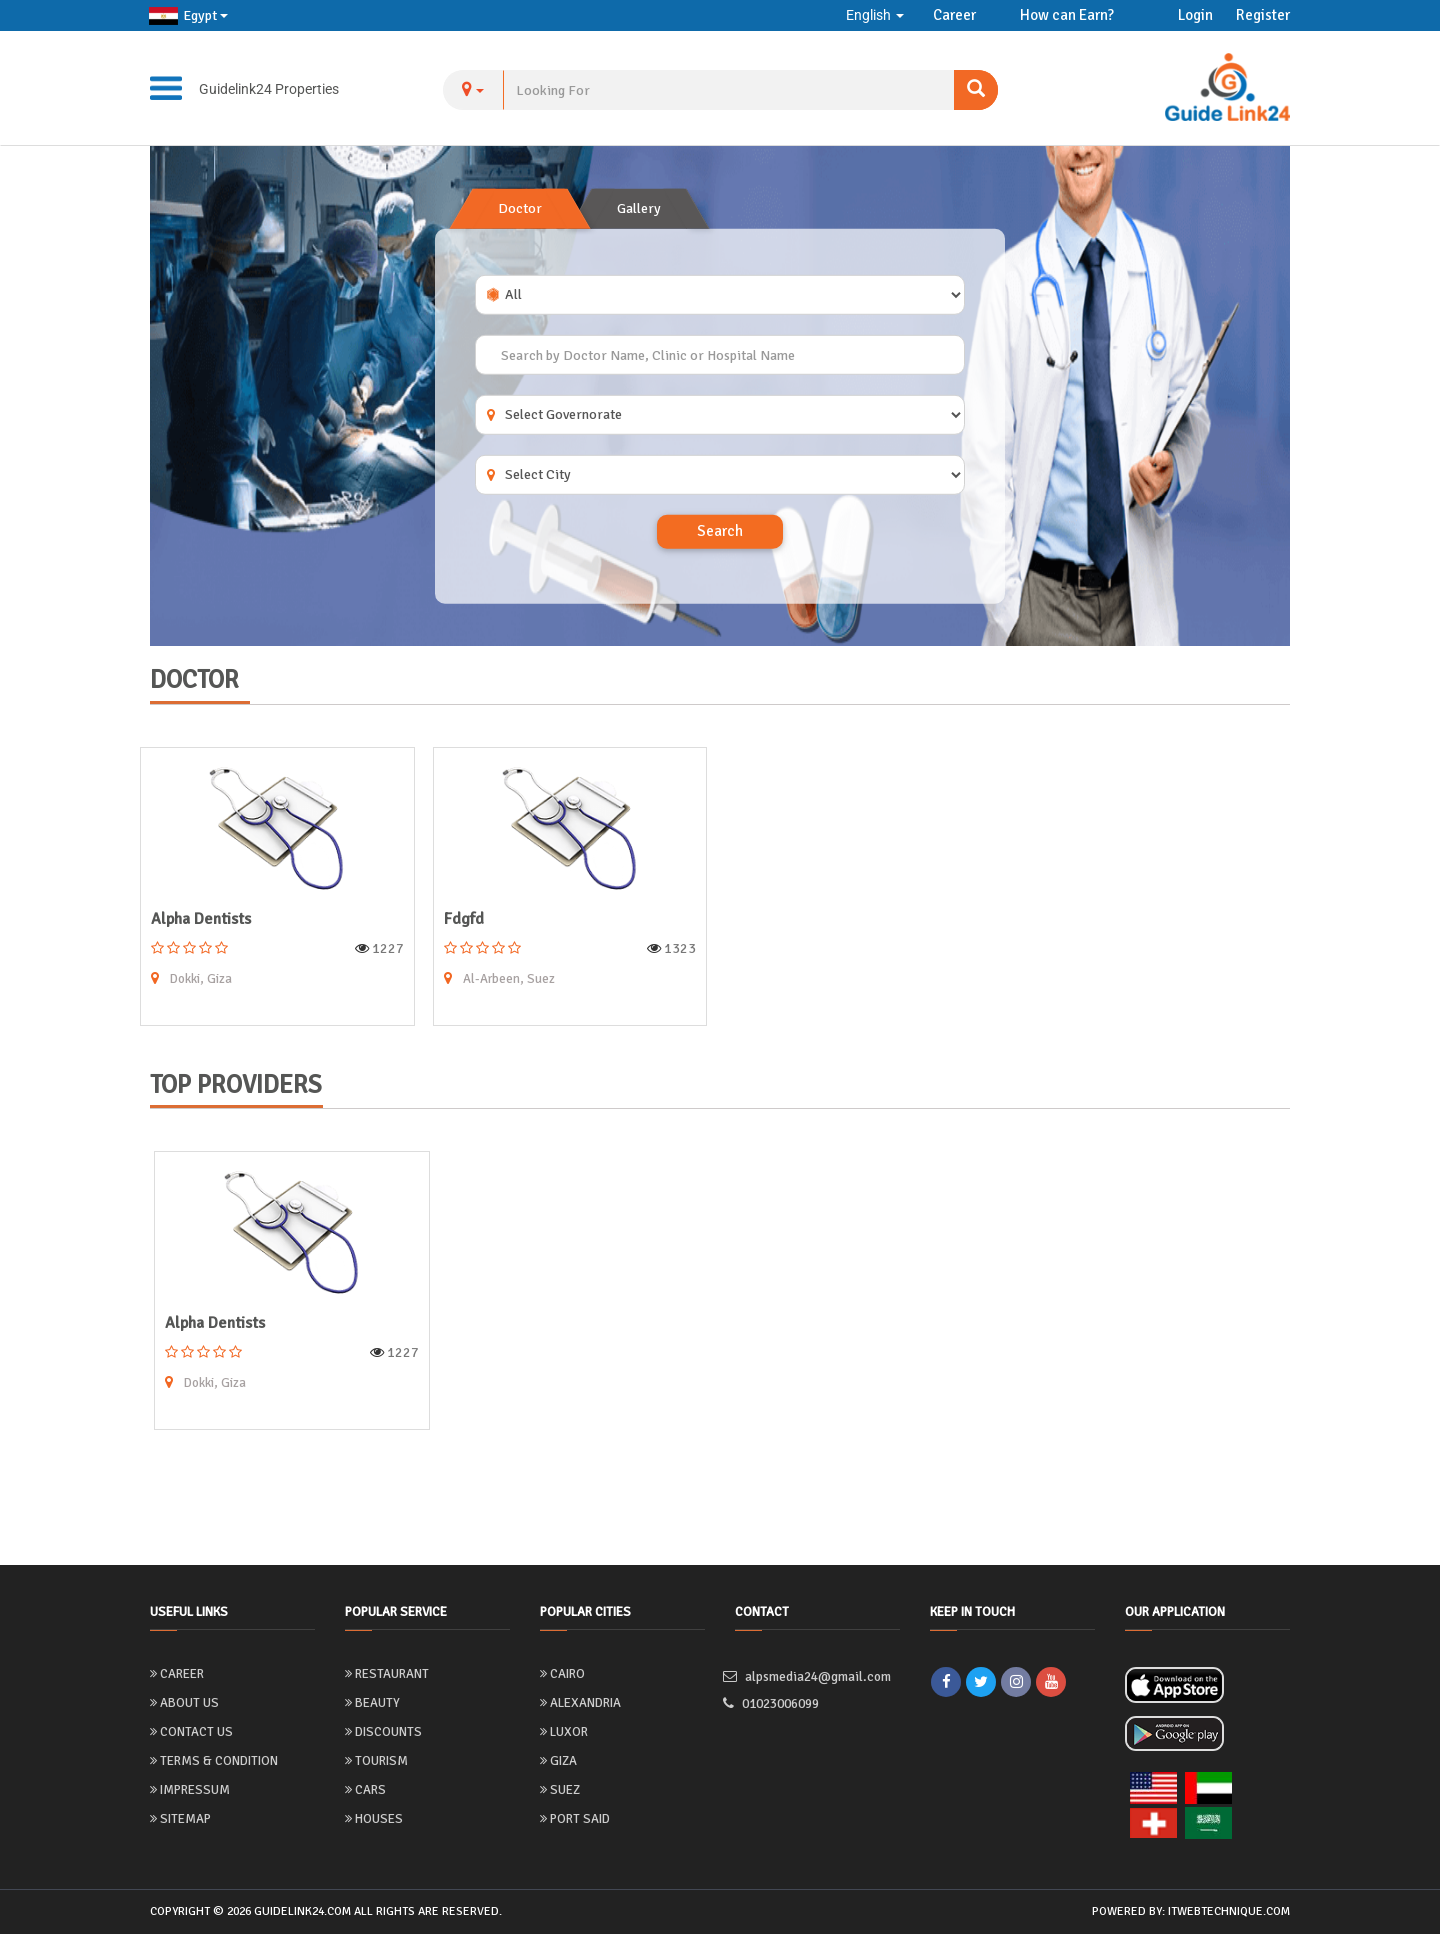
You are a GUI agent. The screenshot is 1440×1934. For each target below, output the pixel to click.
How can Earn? (1067, 15)
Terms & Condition (214, 1761)
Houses (374, 1819)
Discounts (383, 1732)
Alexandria (580, 1703)
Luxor (564, 1732)
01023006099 (782, 1704)
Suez (560, 1790)
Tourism (376, 1761)
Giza (558, 1761)
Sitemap (180, 1819)
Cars (365, 1790)
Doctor (520, 208)
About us (184, 1703)
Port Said (575, 1819)
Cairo (562, 1674)
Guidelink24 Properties (269, 89)
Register (1263, 15)
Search (720, 531)
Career (954, 15)
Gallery (639, 208)
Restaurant (387, 1674)
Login (1195, 15)
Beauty (372, 1703)
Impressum (190, 1790)
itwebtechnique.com (1229, 1911)
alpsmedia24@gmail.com (816, 1676)
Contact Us (191, 1732)
